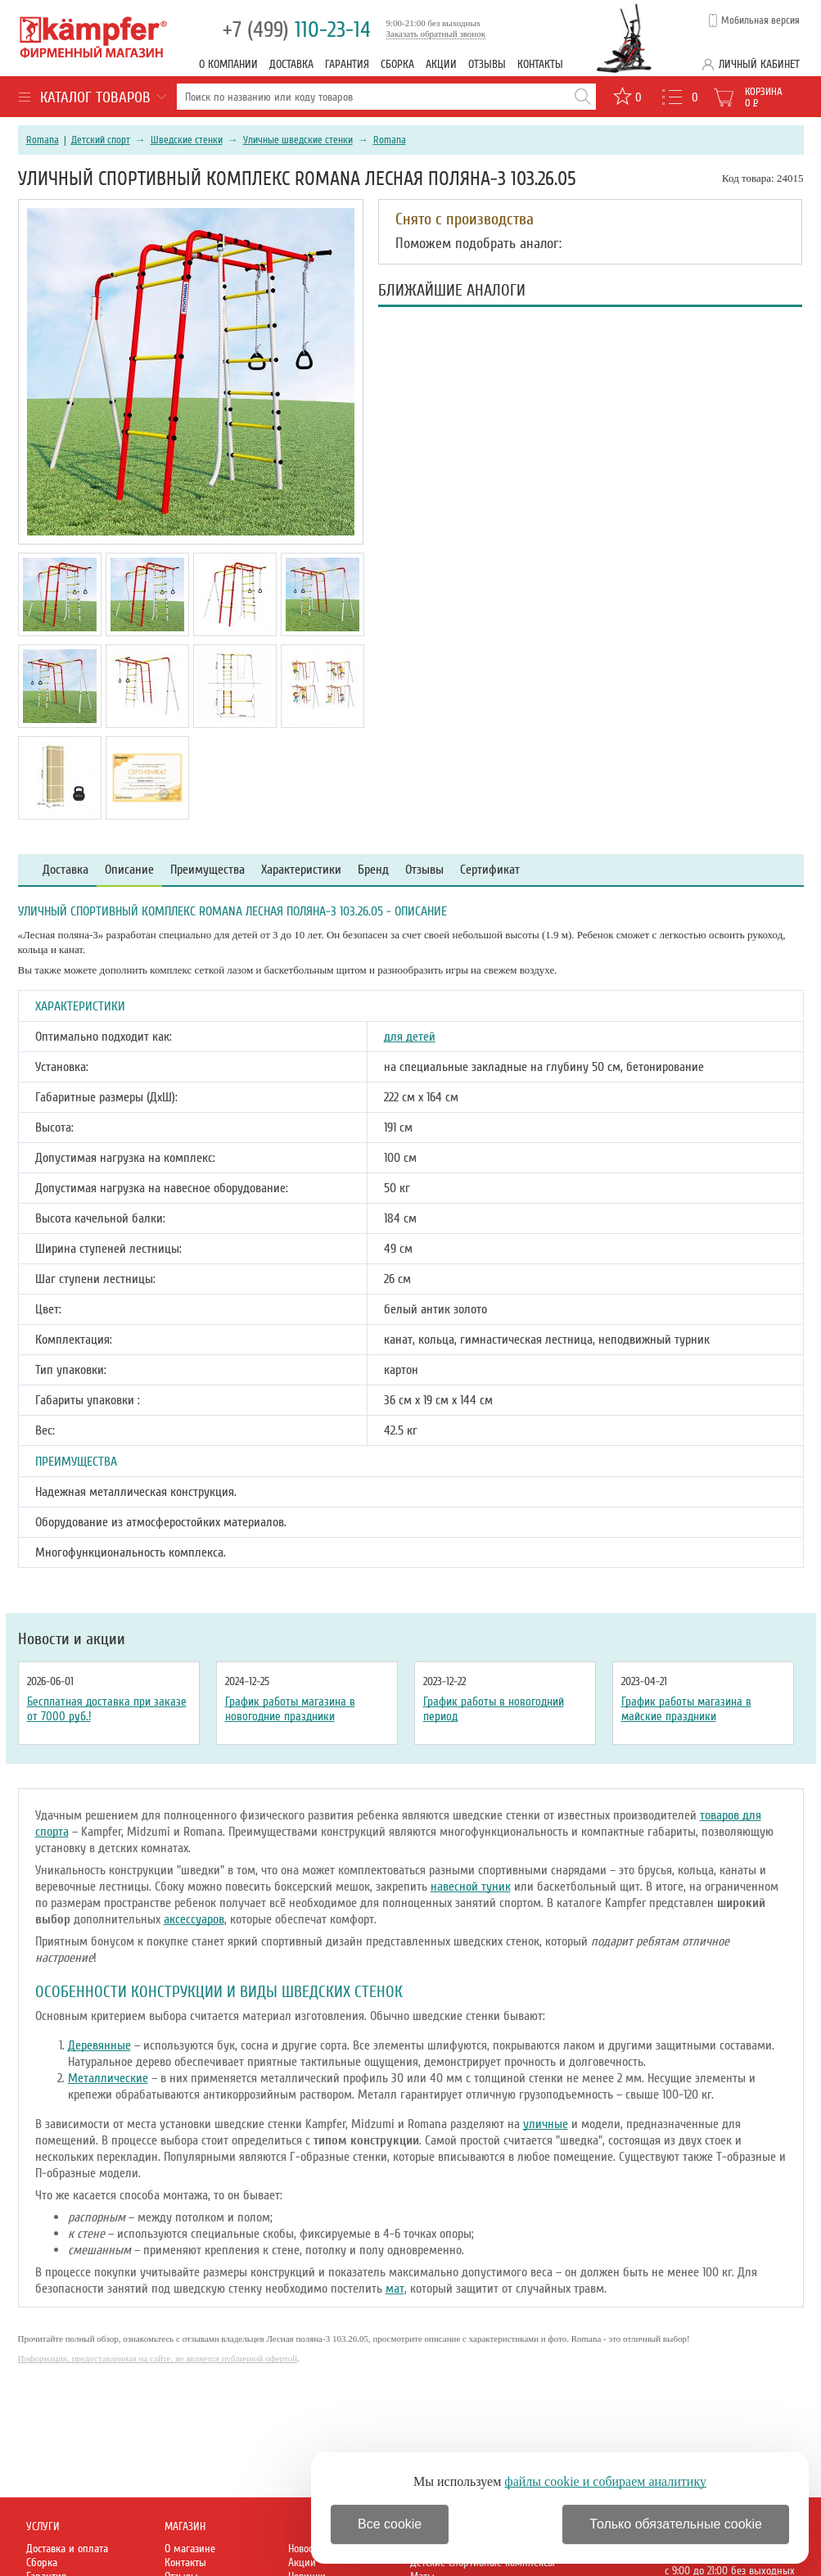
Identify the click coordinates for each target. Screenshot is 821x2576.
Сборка (397, 64)
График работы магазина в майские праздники (686, 1709)
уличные (545, 2124)
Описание (129, 870)
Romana (42, 140)
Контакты (540, 64)
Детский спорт (100, 140)
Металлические (108, 2078)
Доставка (291, 64)
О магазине (190, 2549)
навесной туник (471, 1886)
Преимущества (207, 870)
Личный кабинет (759, 64)
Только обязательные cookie (675, 2524)
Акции (441, 64)
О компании (228, 64)
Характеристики (301, 870)
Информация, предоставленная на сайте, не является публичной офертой (158, 2358)
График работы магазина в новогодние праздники (290, 1709)
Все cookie (390, 2524)
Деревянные (99, 2045)
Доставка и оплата (67, 2549)
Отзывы (487, 64)
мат (395, 2288)
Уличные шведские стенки (298, 140)
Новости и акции (71, 1639)
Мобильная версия (760, 20)
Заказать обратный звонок (436, 33)
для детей (409, 1036)
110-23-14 (297, 29)
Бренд (373, 870)
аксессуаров (194, 1919)
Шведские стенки (187, 140)
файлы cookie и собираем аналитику (605, 2481)
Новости (305, 2549)
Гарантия (347, 64)
